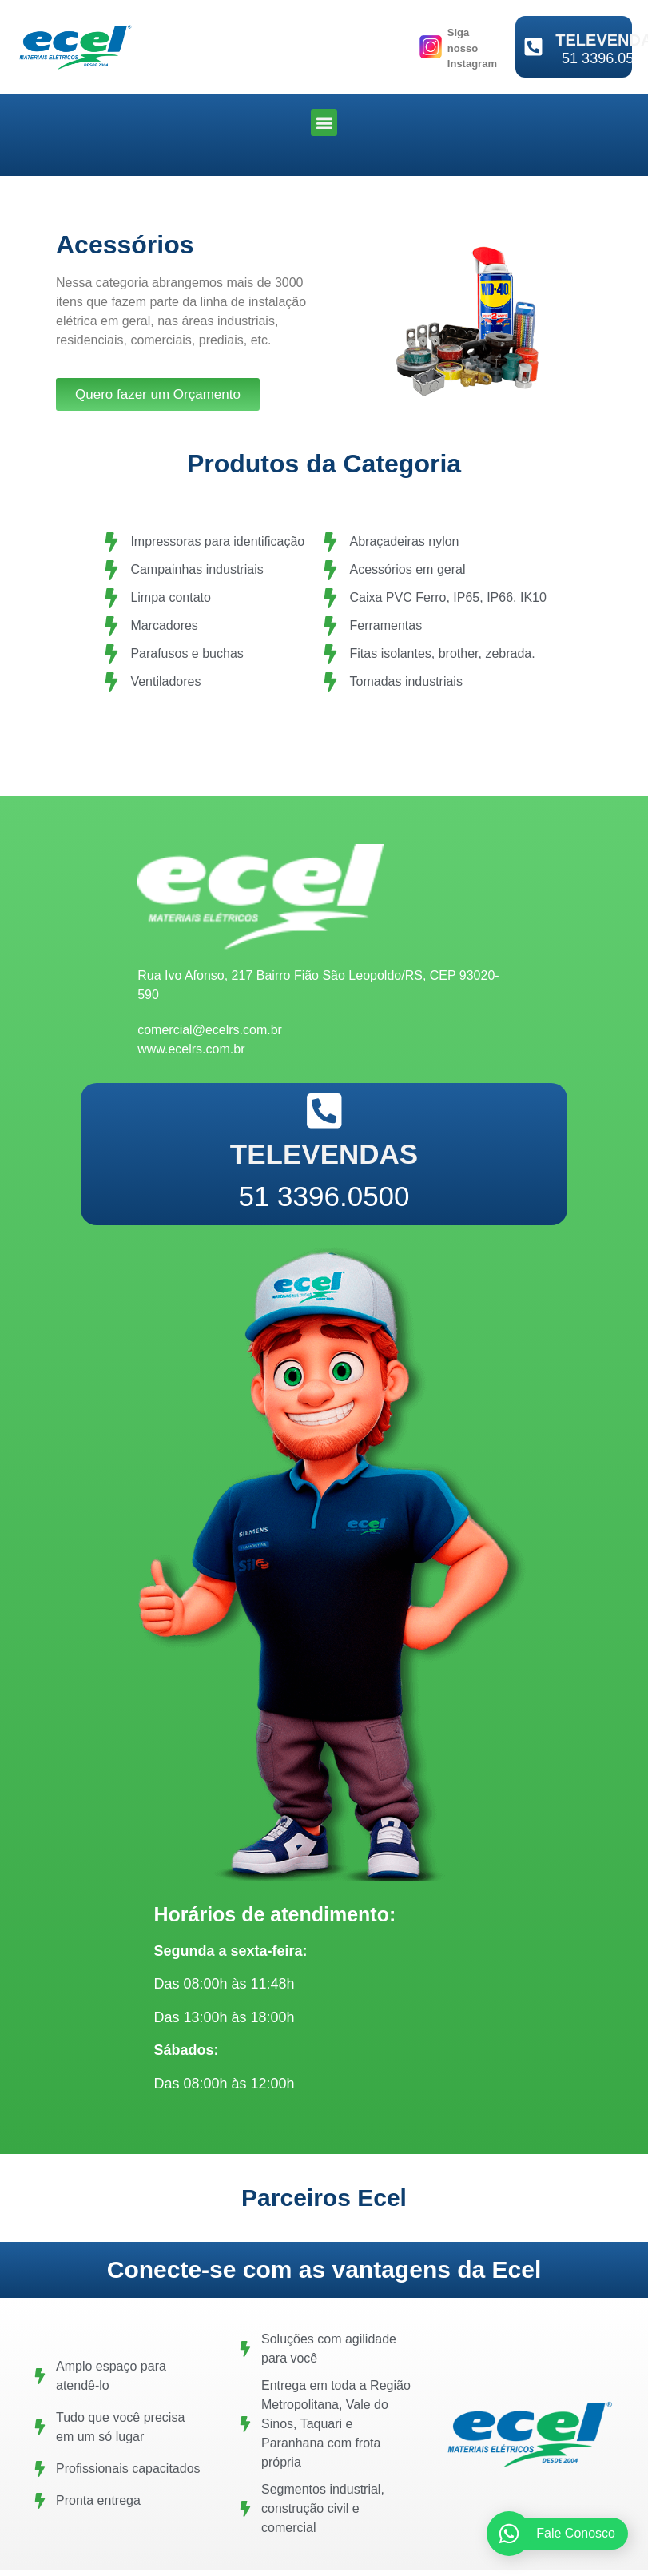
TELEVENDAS (324, 1153)
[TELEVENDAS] (533, 47)
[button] (324, 122)
